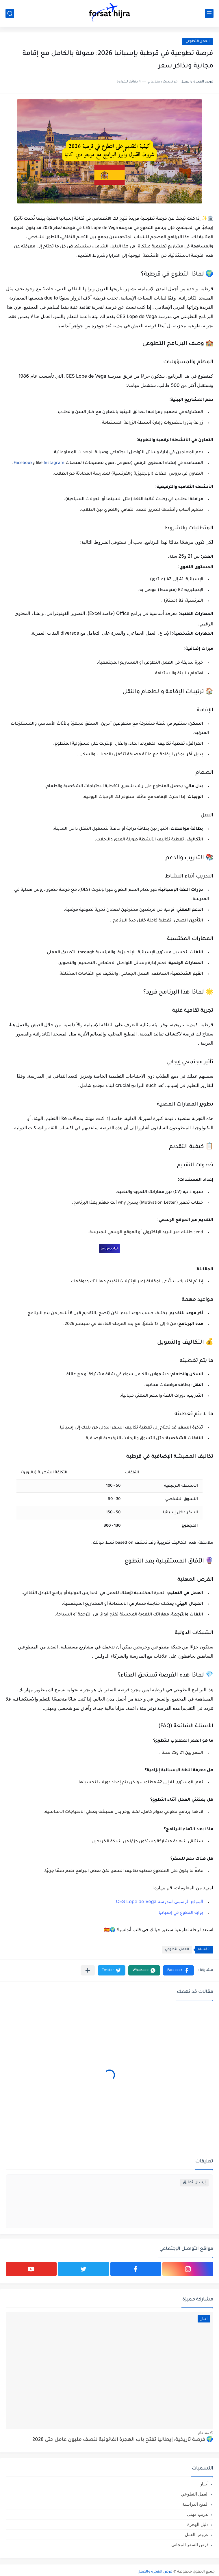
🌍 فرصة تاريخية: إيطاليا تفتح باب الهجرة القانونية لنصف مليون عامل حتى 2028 (122, 2440)
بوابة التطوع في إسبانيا (181, 1913)
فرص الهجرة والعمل (155, 2572)
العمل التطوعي (197, 41)
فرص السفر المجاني (190, 2544)
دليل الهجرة (198, 2524)
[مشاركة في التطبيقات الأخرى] (88, 1970)
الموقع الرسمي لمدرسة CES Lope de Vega (159, 1901)
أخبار (204, 2483)
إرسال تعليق (194, 2182)
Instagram (54, 463)
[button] (178, 1970)
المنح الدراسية (195, 2504)
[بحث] (9, 13)
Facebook (23, 463)
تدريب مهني (198, 2514)
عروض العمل (197, 2534)
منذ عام (203, 2433)
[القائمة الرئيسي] (209, 13)
